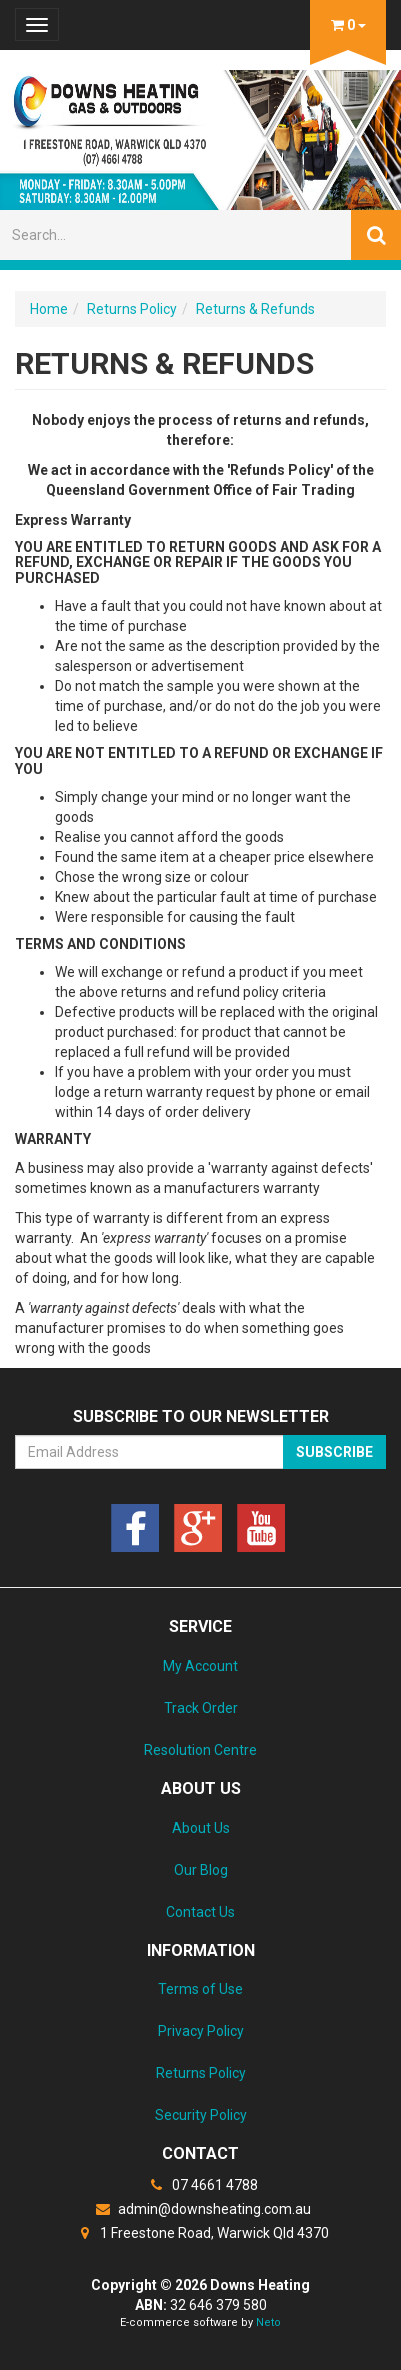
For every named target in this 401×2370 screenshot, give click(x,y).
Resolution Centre (200, 1750)
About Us (201, 1828)
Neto (268, 2322)
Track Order (201, 1708)
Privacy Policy (201, 2031)
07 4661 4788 (201, 2185)
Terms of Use (200, 1989)
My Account (200, 1666)
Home (49, 309)
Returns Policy (132, 309)
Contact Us (200, 1912)
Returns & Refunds (255, 309)
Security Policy (201, 2115)
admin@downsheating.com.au (200, 2209)
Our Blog (201, 1870)
